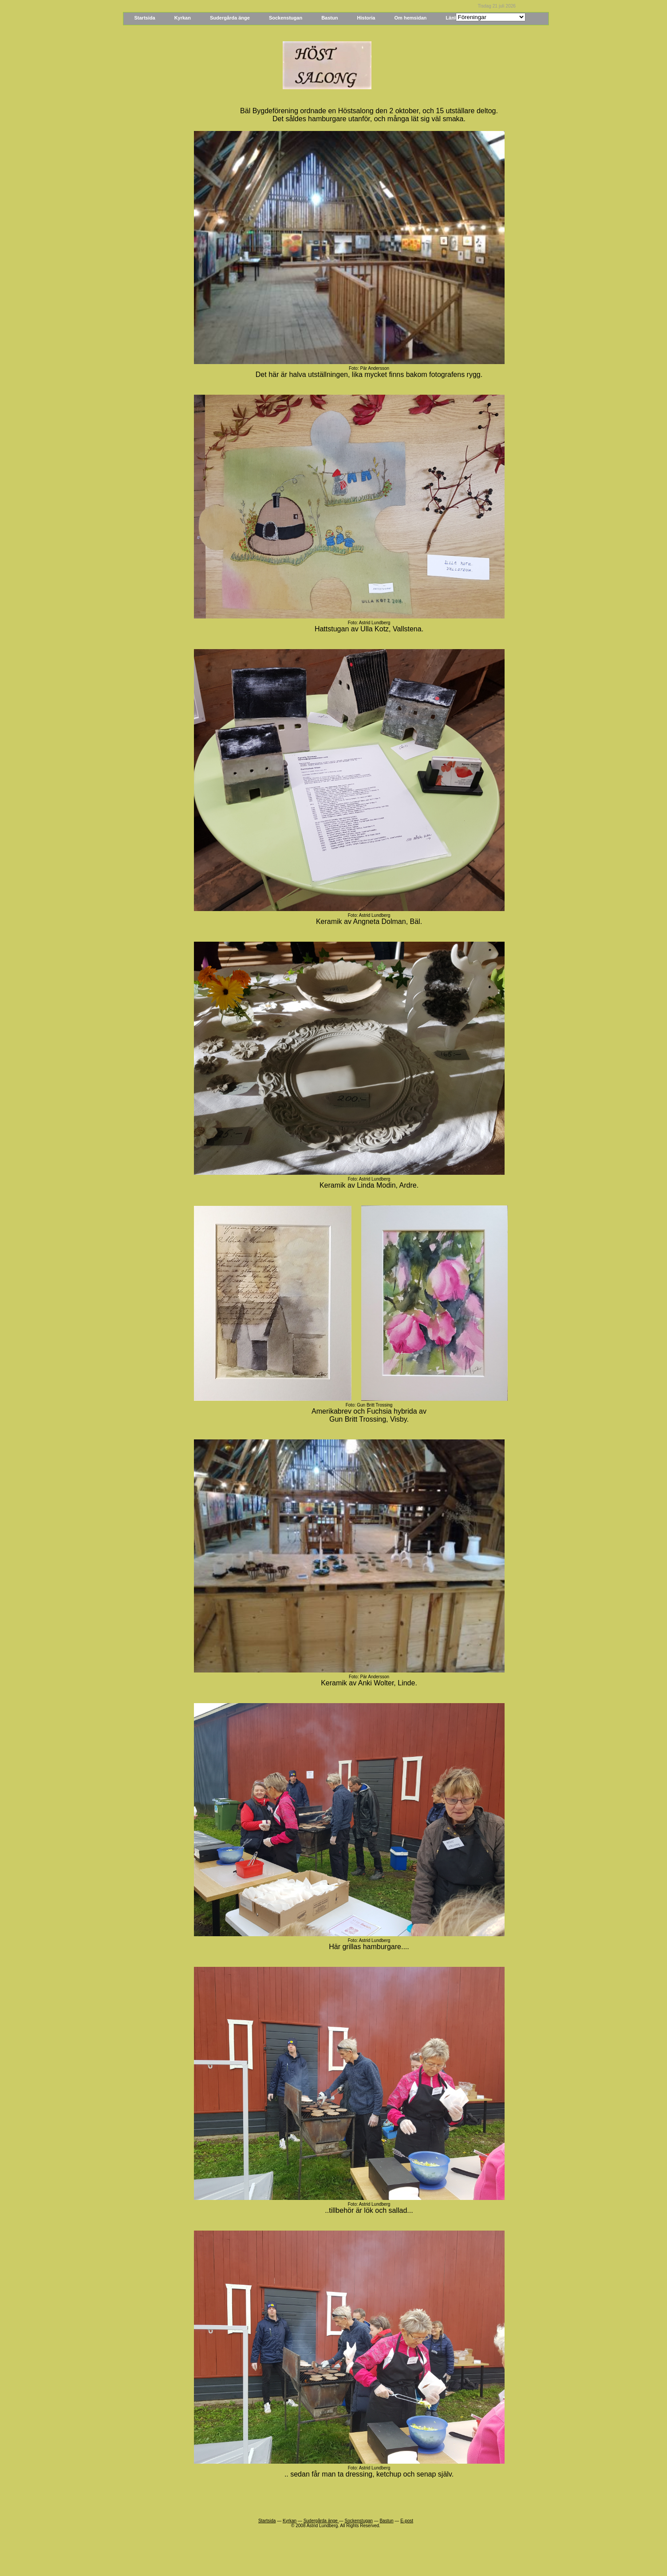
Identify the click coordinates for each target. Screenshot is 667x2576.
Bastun (329, 17)
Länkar (454, 17)
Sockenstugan (285, 17)
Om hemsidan (411, 17)
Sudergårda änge (230, 17)
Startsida (144, 17)
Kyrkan (182, 17)
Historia (366, 17)
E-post (406, 2520)
